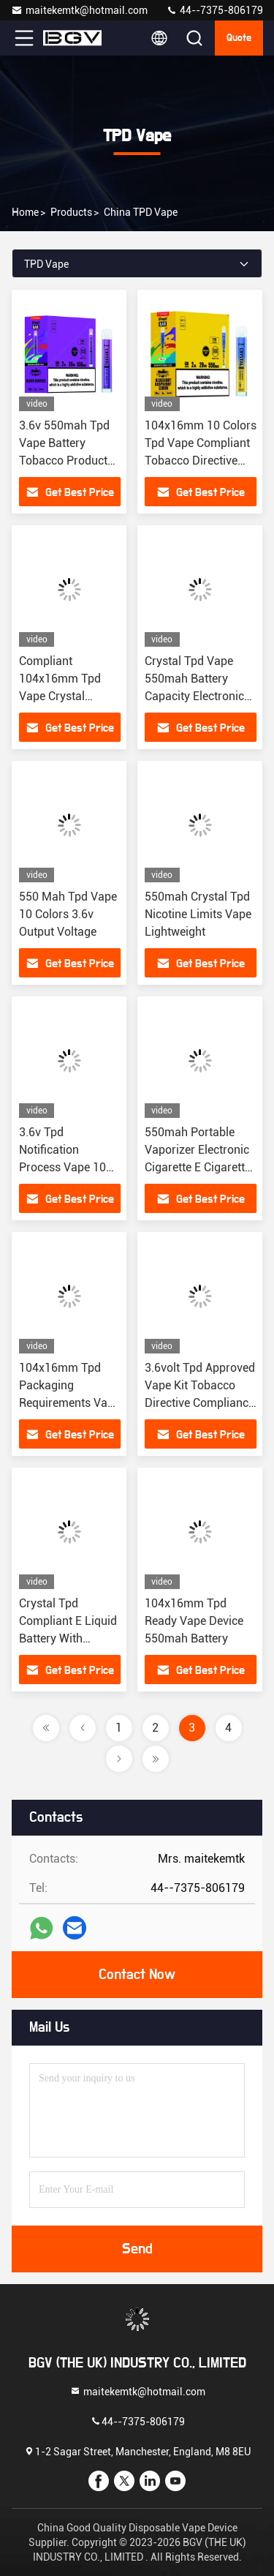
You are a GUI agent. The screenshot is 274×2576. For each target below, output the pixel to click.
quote (239, 38)
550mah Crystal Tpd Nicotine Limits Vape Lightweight (198, 914)
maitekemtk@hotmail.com (79, 10)
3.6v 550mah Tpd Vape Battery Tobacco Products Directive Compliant (66, 460)
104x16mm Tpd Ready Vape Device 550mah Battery (194, 1620)
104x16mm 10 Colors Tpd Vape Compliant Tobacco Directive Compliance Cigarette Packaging (200, 460)
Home (25, 212)
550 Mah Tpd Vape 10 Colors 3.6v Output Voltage (68, 914)
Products (71, 212)
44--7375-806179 (214, 10)
